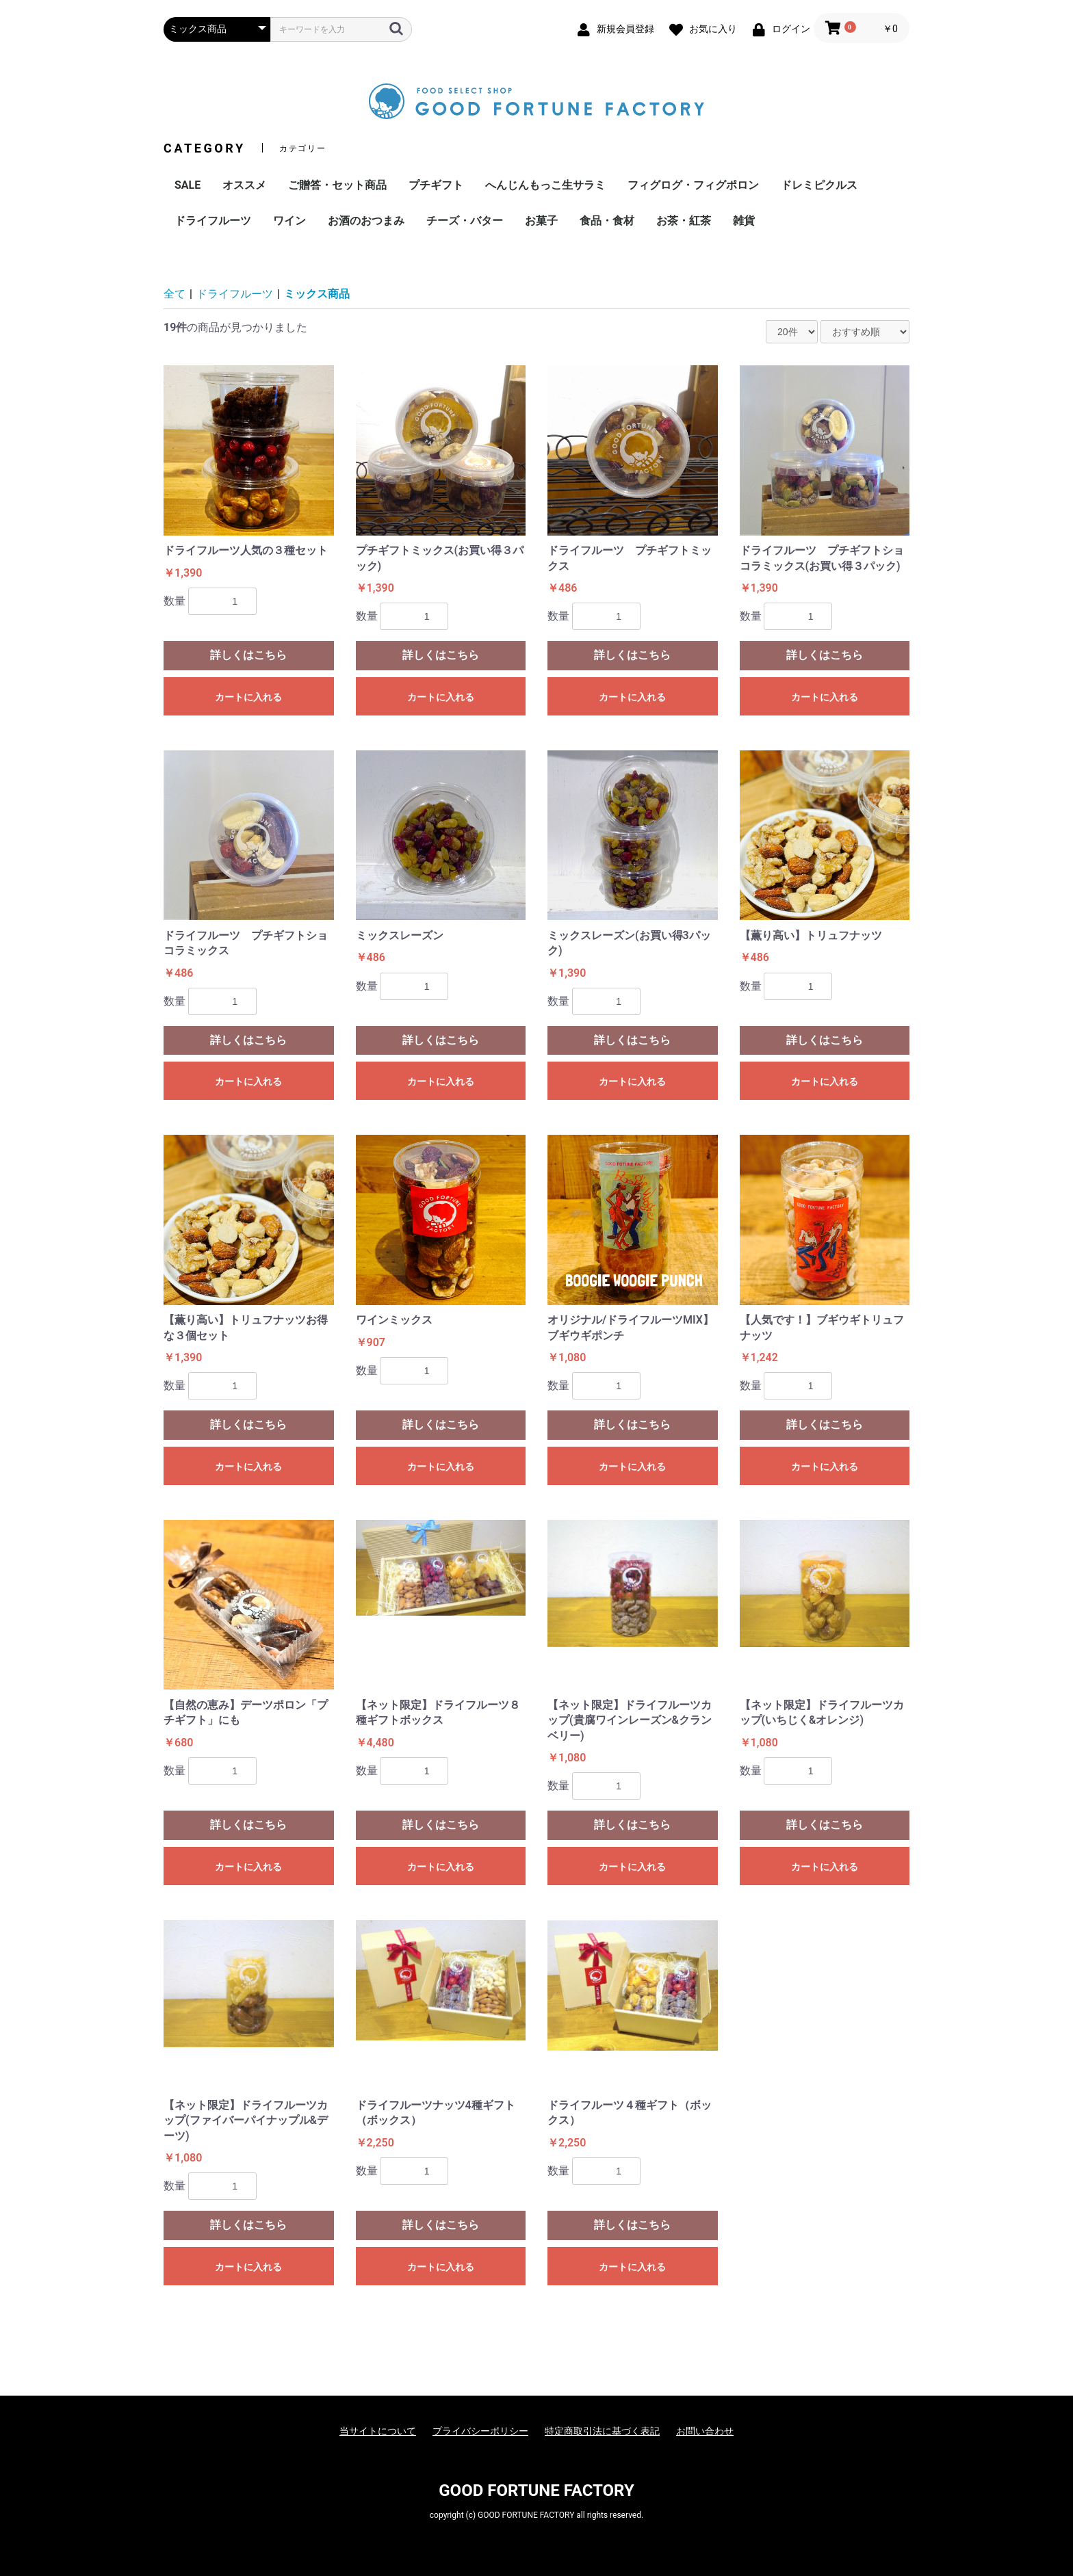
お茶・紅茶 (683, 220)
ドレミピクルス (819, 185)
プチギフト (436, 185)
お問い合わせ (705, 2431)
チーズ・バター (464, 220)
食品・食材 (607, 220)
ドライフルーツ (212, 220)
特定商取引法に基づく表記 (602, 2431)
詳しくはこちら (248, 654)
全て (174, 293)
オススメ (244, 185)
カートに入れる (248, 697)
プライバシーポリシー (480, 2431)
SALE (187, 185)
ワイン (289, 220)
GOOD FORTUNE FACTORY (536, 2490)
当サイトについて (377, 2431)
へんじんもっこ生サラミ (545, 185)
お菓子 (541, 220)
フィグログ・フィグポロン (693, 185)
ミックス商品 (317, 293)
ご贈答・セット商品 (337, 185)
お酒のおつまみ (366, 220)
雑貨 (744, 220)
